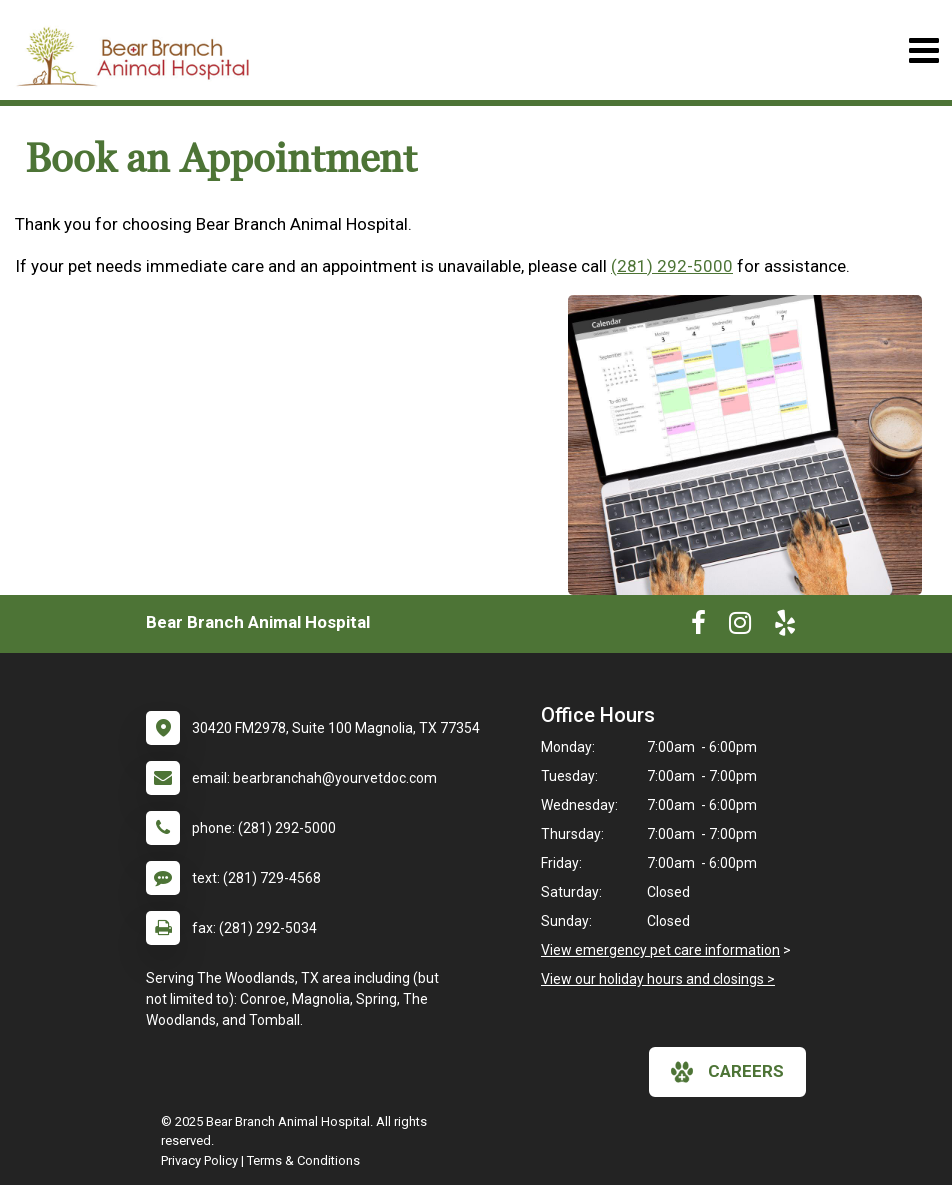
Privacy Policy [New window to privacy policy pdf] (199, 1160)
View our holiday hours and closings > (658, 979)
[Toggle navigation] (923, 50)
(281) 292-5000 (672, 266)
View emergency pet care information (660, 950)
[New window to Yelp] (785, 627)
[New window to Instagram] (740, 627)
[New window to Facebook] (698, 627)
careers (727, 1072)
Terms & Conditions (303, 1160)
